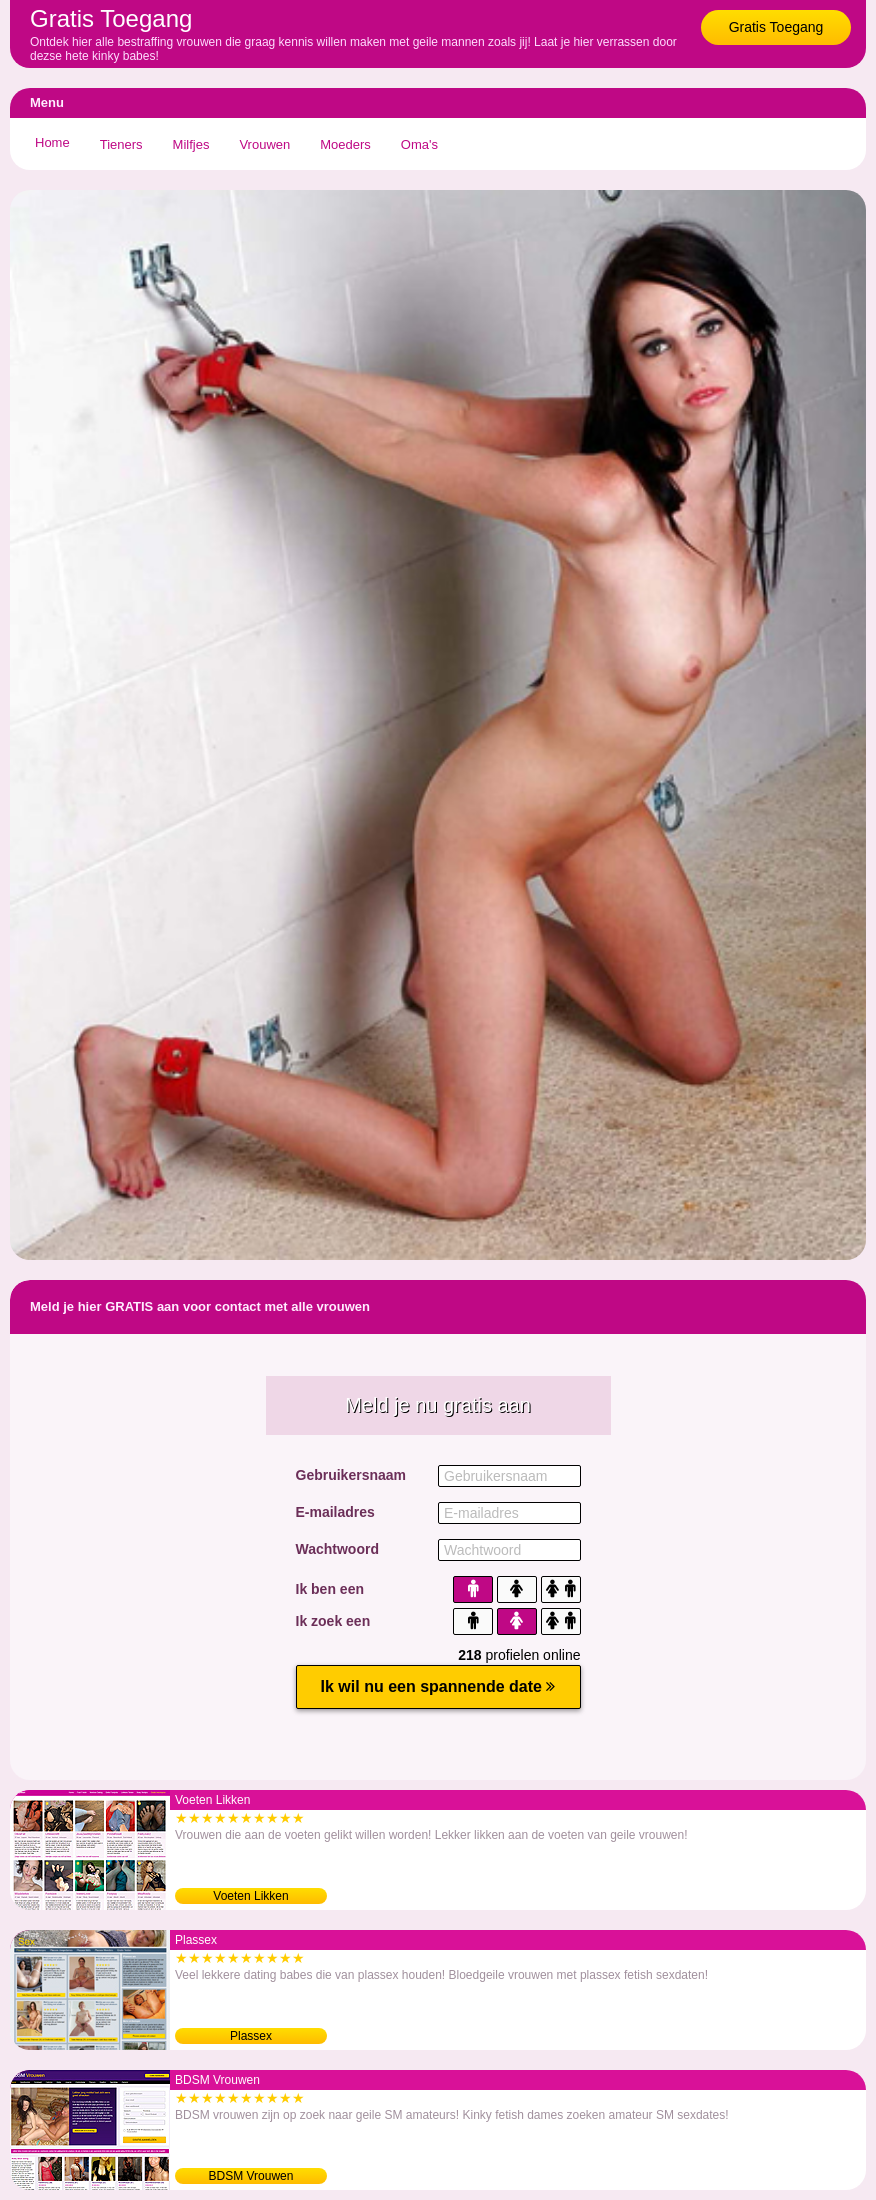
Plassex (251, 2036)
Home (52, 142)
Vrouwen (264, 144)
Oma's (419, 144)
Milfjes (191, 144)
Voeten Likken (250, 1896)
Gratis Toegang (776, 27)
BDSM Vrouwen (251, 2176)
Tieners (121, 144)
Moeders (345, 144)
